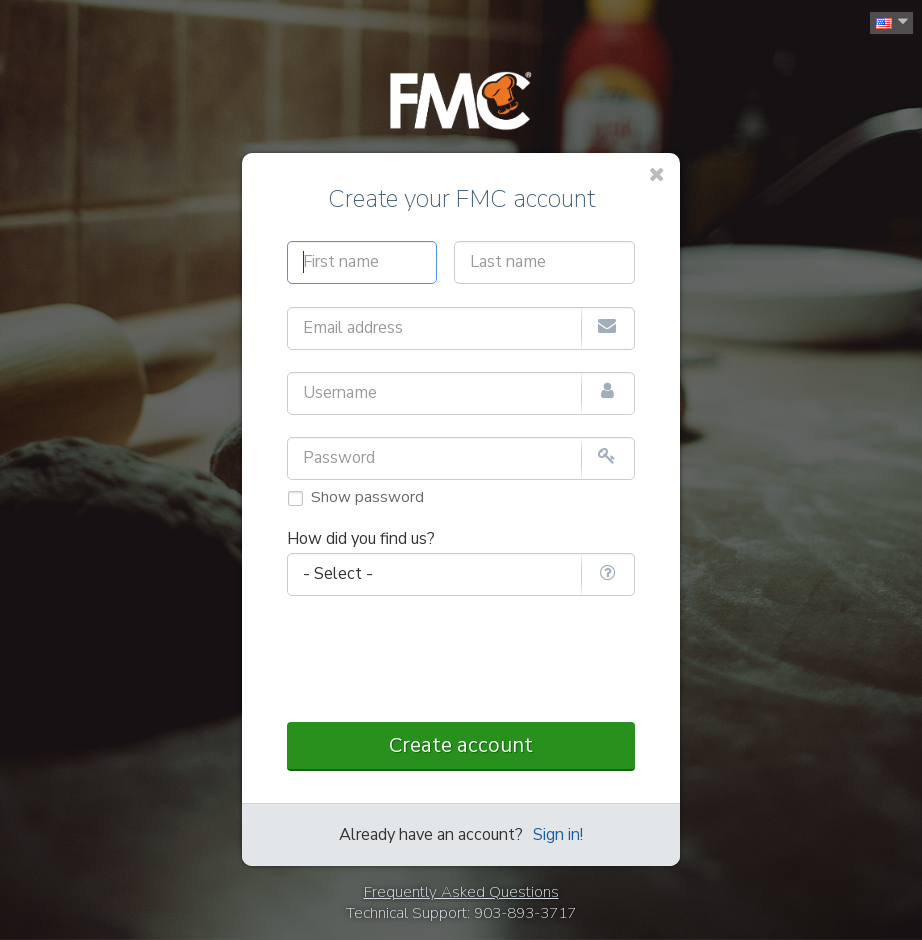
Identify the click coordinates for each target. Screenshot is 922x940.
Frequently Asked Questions (461, 892)
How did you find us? (361, 539)
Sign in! (558, 835)
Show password (367, 497)
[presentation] (461, 660)
